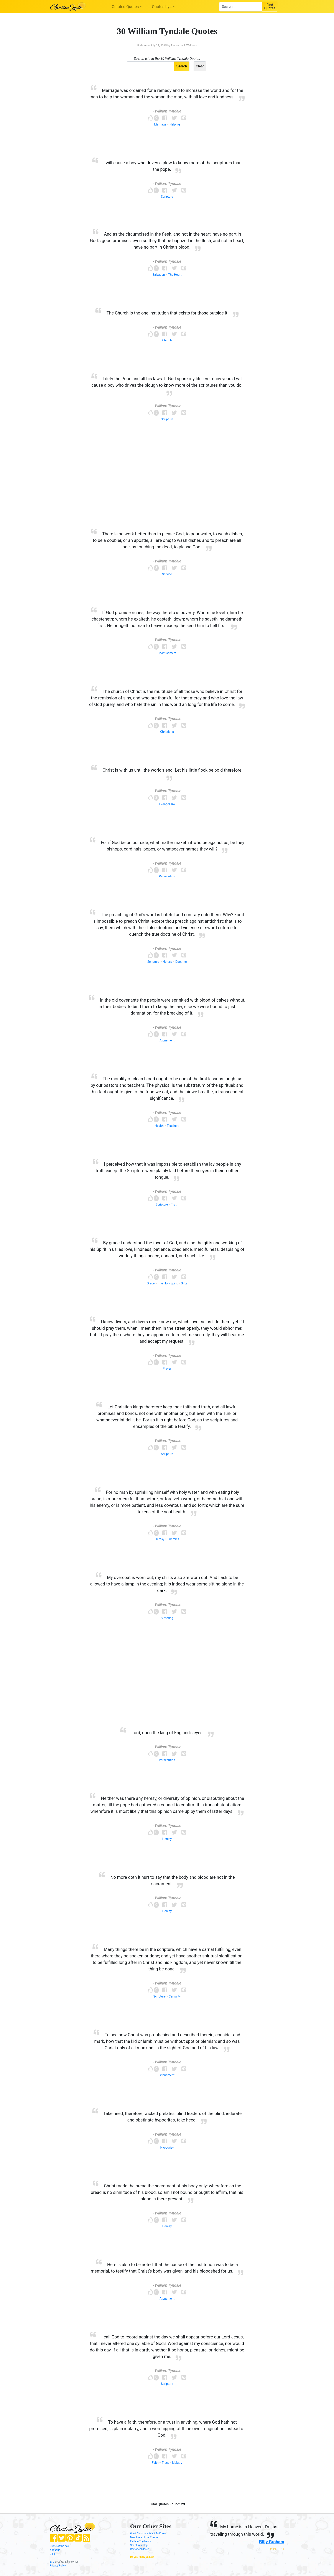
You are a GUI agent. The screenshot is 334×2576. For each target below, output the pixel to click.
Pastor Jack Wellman (184, 45)
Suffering (167, 1618)
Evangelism (167, 804)
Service (167, 574)
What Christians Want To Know (148, 2533)
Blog (52, 2553)
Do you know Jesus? (142, 2556)
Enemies (173, 1539)
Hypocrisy (167, 2147)
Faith (155, 2462)
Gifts (184, 1283)
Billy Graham (271, 2541)
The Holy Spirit (168, 1283)
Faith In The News (140, 2541)
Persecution (167, 876)
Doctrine (181, 961)
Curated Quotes (125, 6)
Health (159, 1126)
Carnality (175, 1996)
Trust (165, 2462)
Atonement (167, 1040)
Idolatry (177, 2462)
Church (167, 340)
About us (55, 2550)
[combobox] (240, 6)
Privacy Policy (58, 2565)
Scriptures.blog (139, 2545)
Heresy (167, 961)
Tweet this (276, 2548)
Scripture (167, 196)
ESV (52, 2561)
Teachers (173, 1126)
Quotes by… (162, 6)
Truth (174, 1204)
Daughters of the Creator (144, 2537)
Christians (167, 731)
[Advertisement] (167, 483)
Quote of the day (59, 2546)
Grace (151, 1283)
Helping (174, 124)
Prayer (167, 1368)
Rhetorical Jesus (140, 2549)
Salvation (159, 274)
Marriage (160, 124)
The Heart (175, 274)
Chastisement (167, 653)
